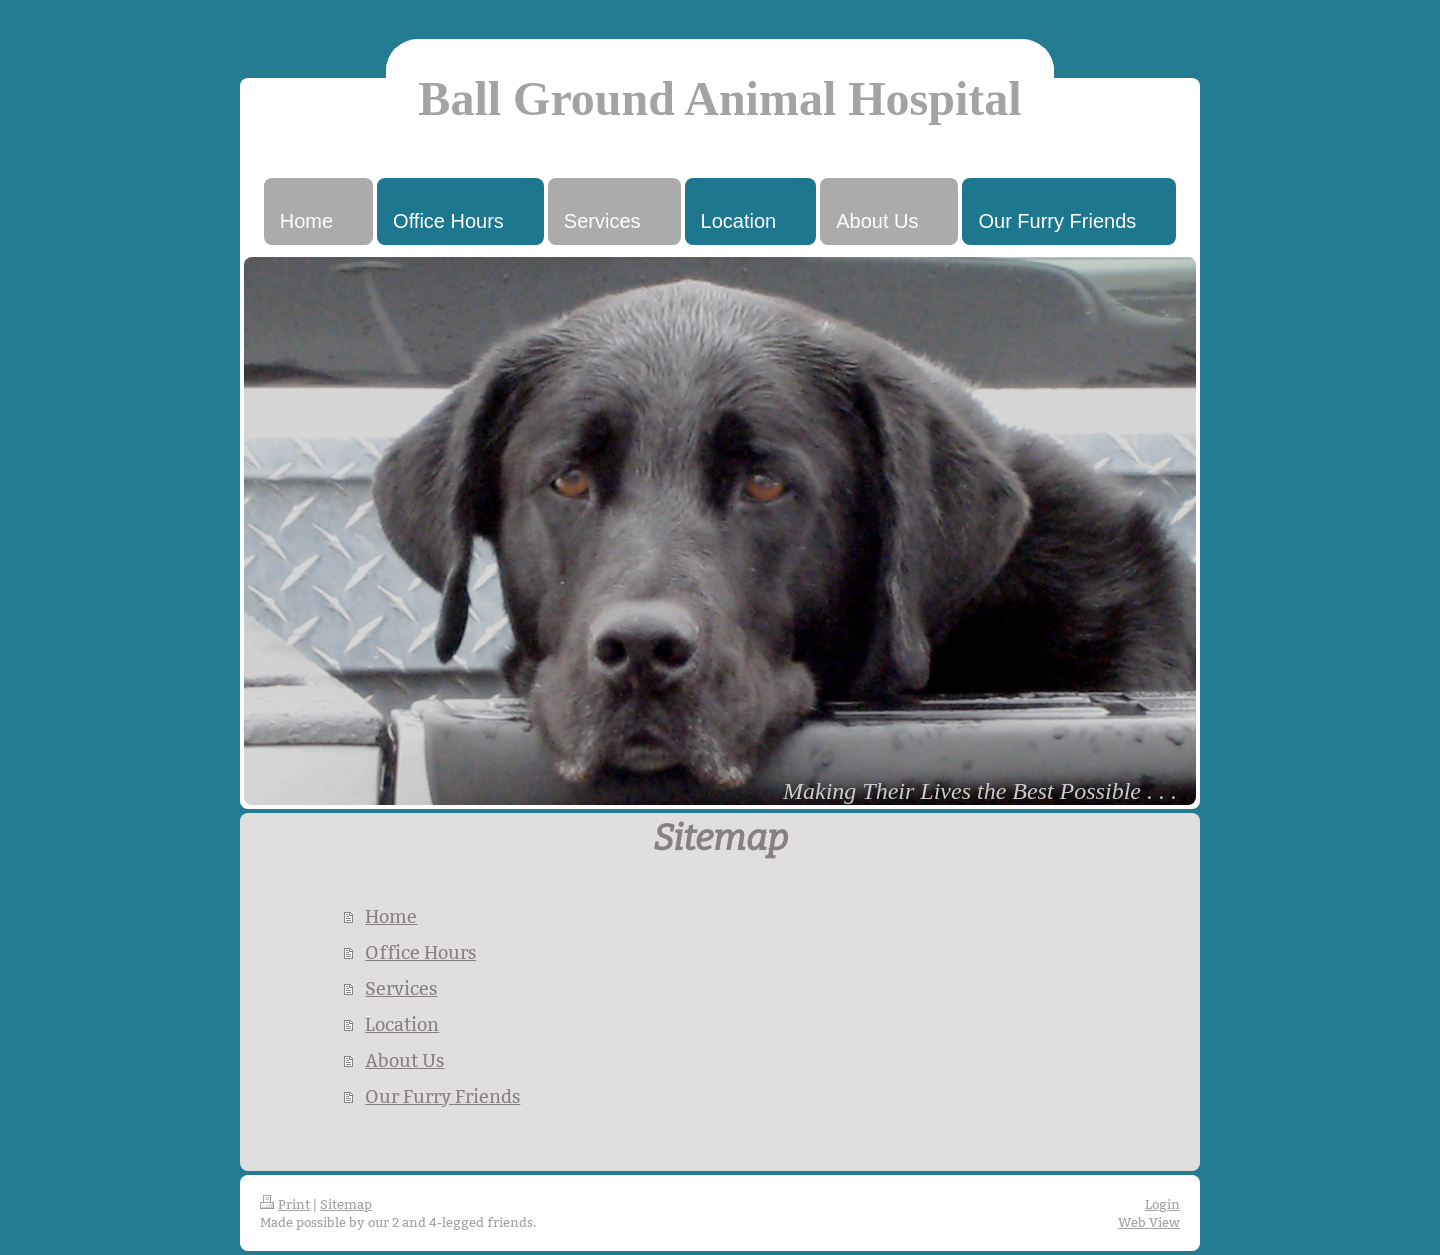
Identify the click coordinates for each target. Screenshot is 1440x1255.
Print (285, 1204)
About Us (404, 1060)
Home (391, 916)
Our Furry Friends (442, 1096)
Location (402, 1024)
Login (1162, 1204)
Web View (1149, 1222)
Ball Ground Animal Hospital (719, 98)
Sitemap (346, 1204)
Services (401, 988)
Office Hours (420, 952)
